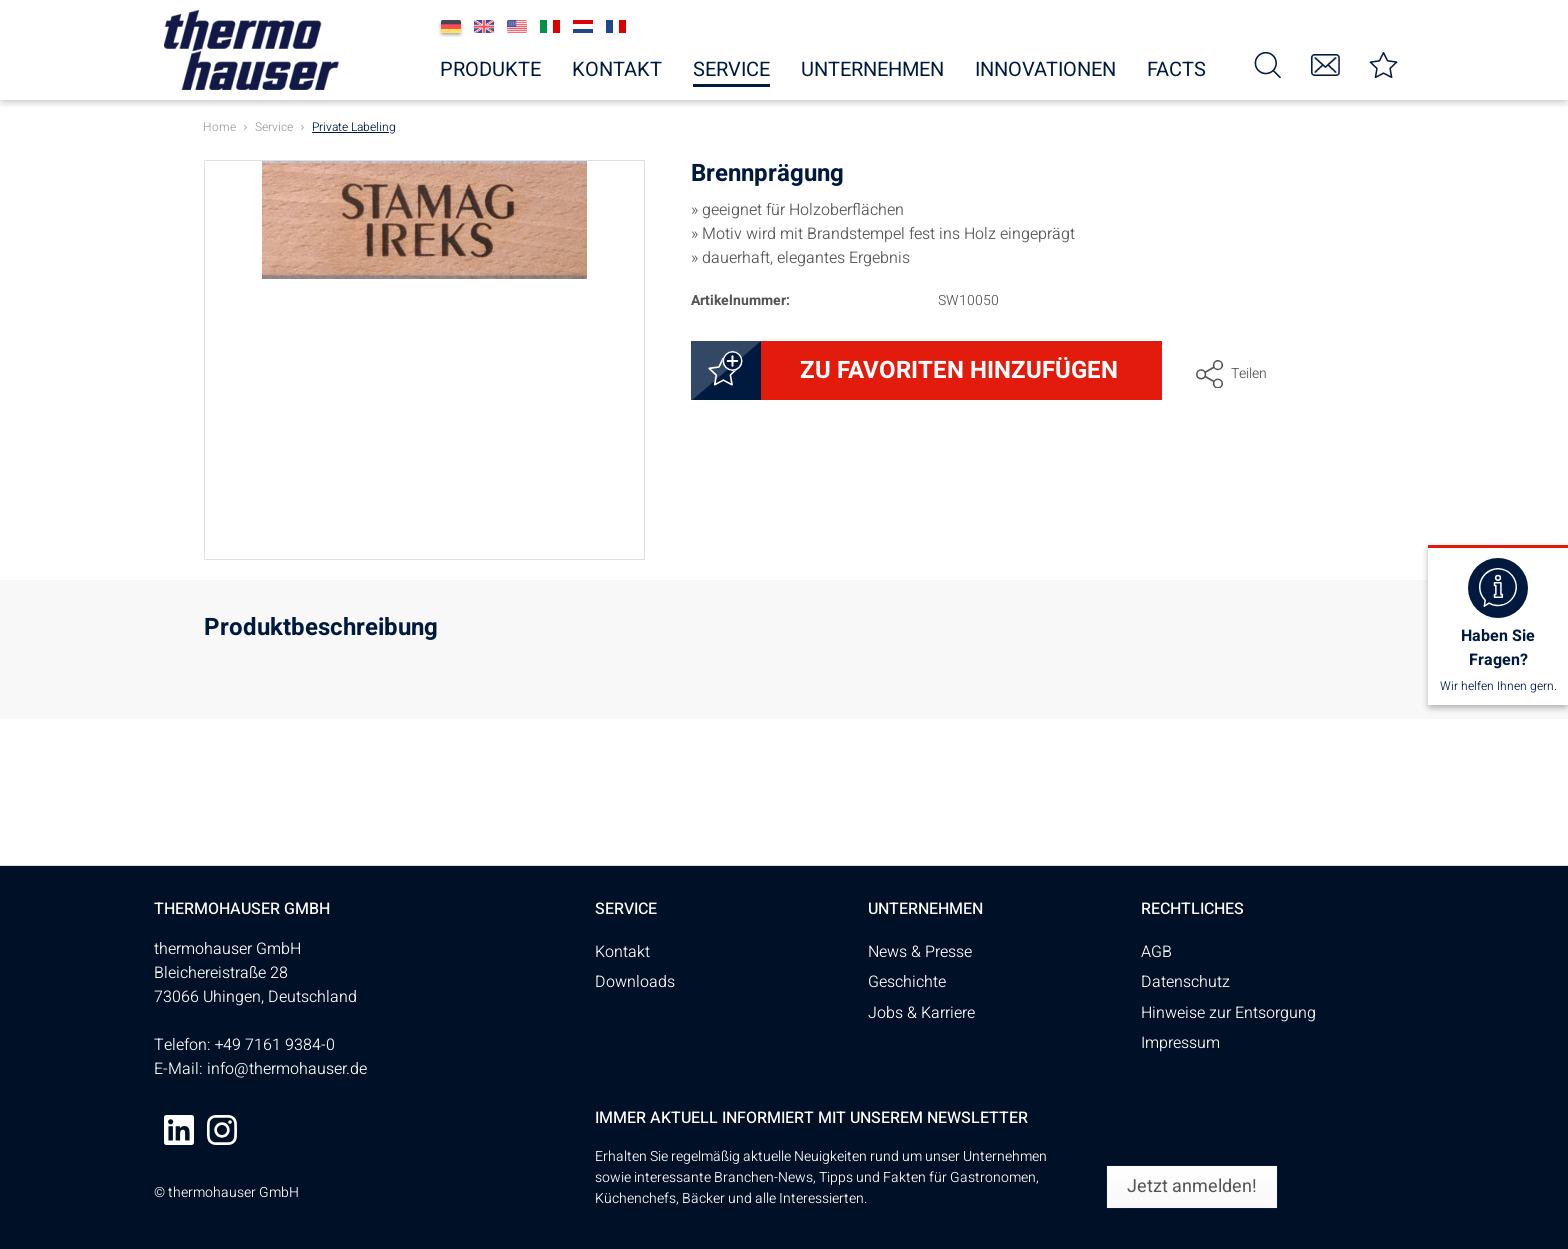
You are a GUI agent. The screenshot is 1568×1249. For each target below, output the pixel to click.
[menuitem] (1268, 63)
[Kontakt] (1326, 63)
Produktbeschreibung (321, 630)
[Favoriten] (1384, 63)
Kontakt (622, 952)
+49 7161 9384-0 (275, 1045)
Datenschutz (1185, 982)
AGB (1156, 952)
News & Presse (920, 952)
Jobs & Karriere (921, 1013)
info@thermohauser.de (287, 1069)
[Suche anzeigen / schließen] (1268, 63)
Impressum (1180, 1043)
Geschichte (907, 982)
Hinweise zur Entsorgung (1228, 1013)
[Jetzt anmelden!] (1192, 1187)
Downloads (635, 982)
